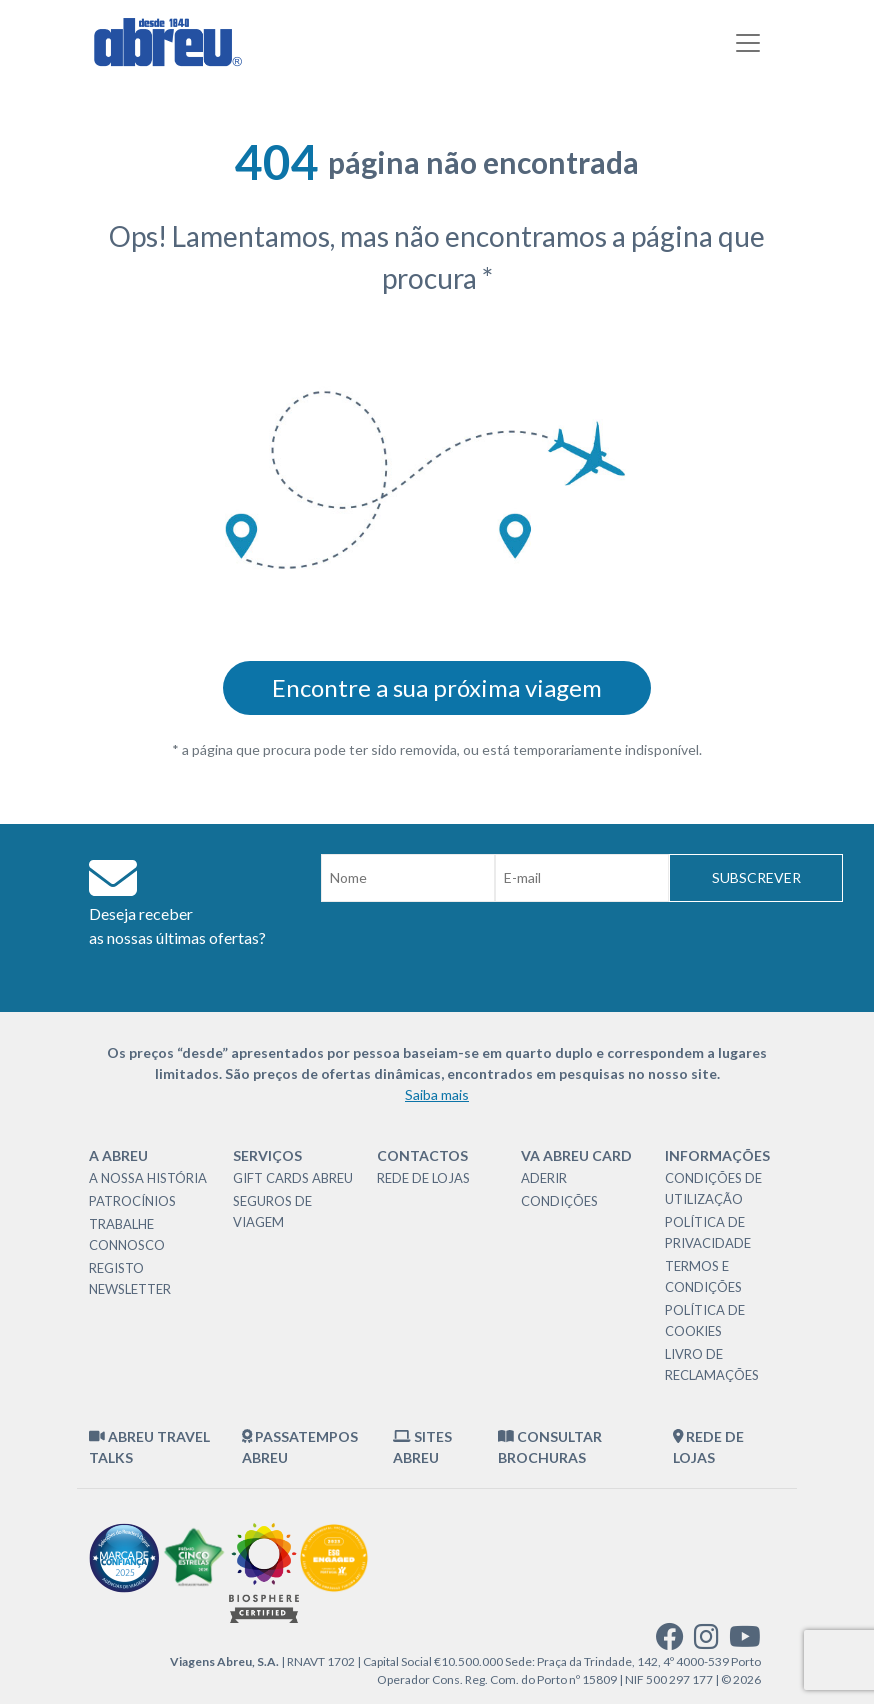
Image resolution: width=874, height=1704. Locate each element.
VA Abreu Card (576, 1155)
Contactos (422, 1155)
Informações (717, 1155)
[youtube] (745, 1641)
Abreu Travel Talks (149, 1447)
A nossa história (148, 1178)
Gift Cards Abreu (293, 1178)
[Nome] (408, 878)
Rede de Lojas (423, 1178)
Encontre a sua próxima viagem (437, 687)
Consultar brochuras (550, 1447)
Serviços (267, 1155)
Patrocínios (132, 1201)
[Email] (582, 878)
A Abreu (118, 1155)
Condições (559, 1201)
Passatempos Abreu (300, 1447)
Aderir (544, 1178)
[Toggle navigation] (748, 43)
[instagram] (706, 1641)
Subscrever (756, 877)
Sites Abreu (422, 1447)
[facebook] (670, 1641)
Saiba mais (437, 1094)
